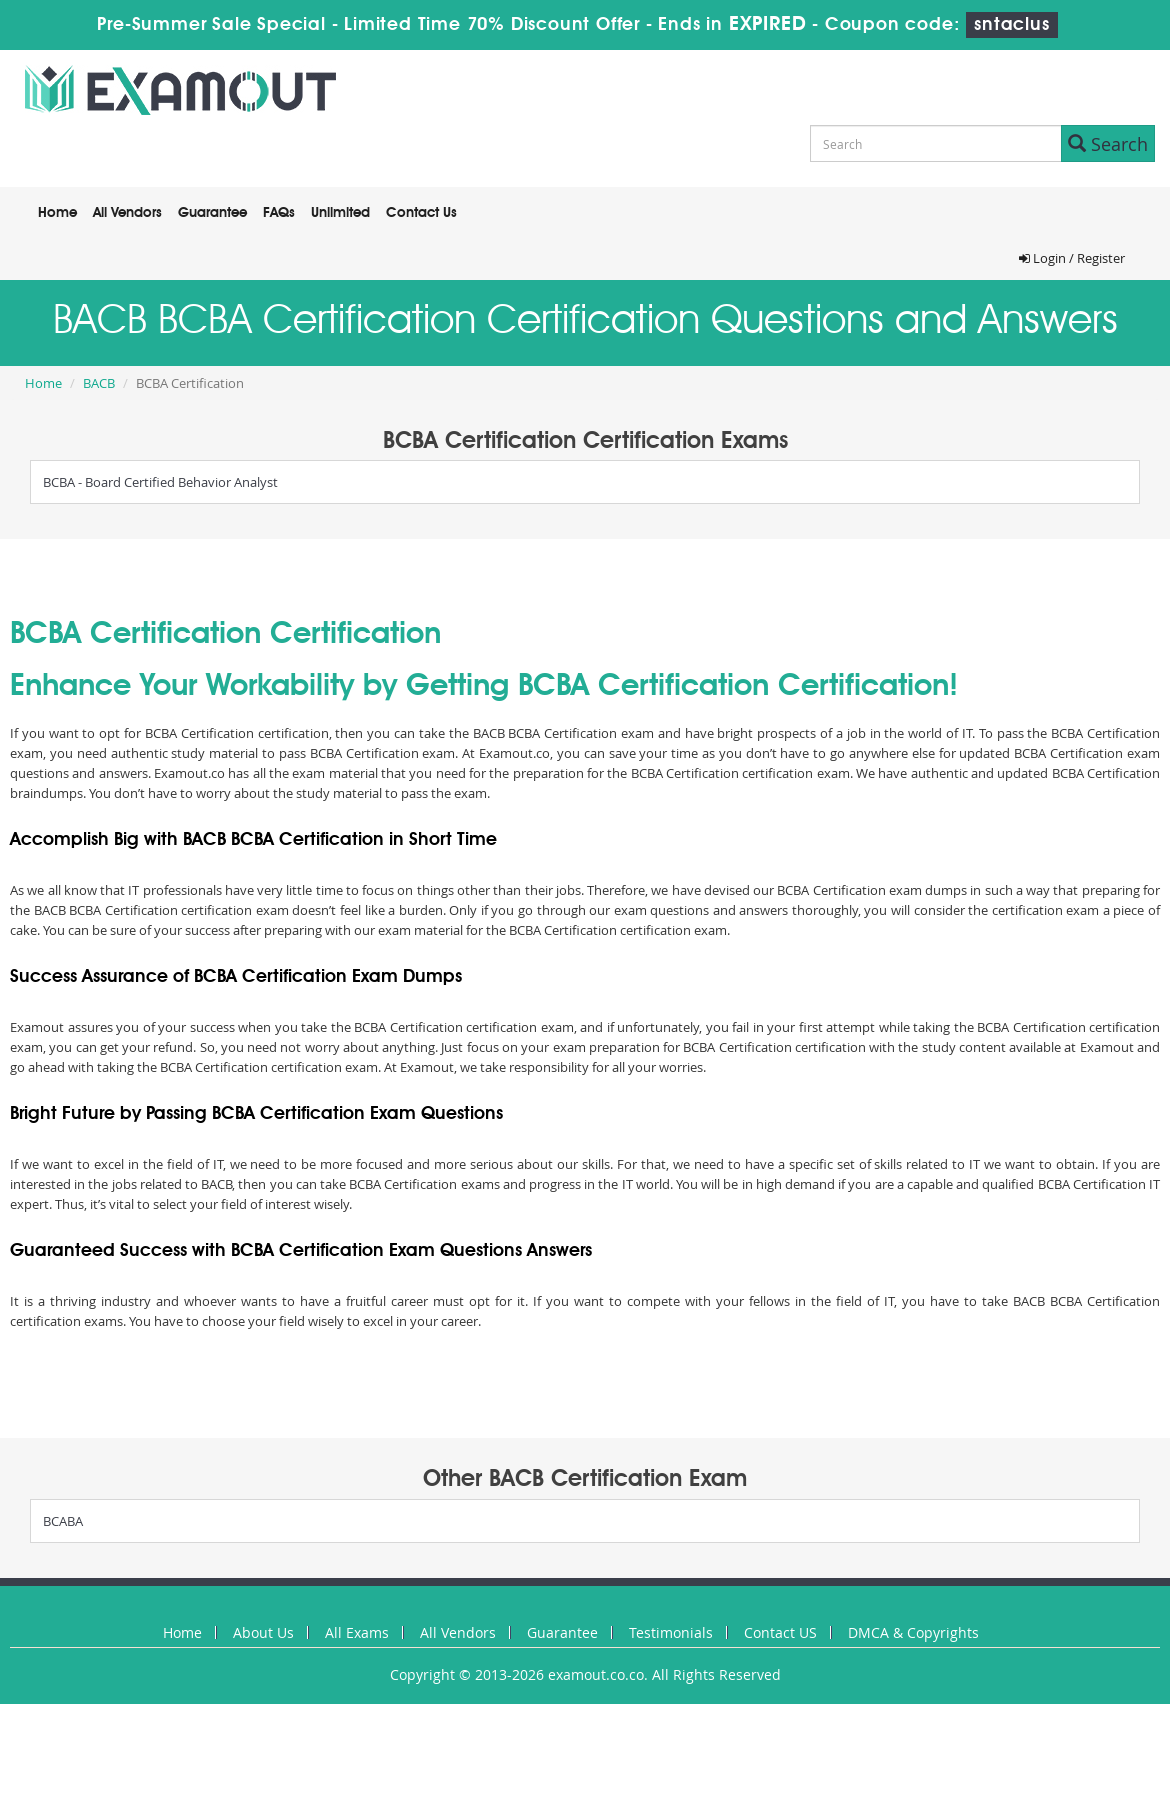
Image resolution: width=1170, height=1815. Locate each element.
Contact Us (421, 213)
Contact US (780, 1632)
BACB (99, 383)
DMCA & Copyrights (913, 1632)
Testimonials (671, 1632)
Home (57, 213)
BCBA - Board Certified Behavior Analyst (160, 482)
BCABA (63, 1521)
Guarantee (212, 213)
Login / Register (1072, 258)
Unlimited (340, 213)
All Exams (357, 1632)
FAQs (279, 213)
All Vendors (127, 213)
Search (1108, 144)
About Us (263, 1632)
